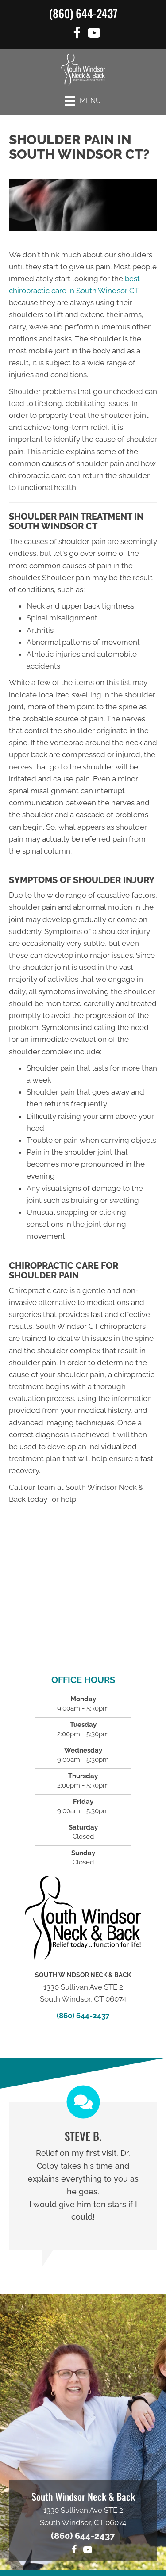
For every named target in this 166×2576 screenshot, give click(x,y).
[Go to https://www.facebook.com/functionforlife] (76, 34)
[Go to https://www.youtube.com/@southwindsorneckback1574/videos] (94, 34)
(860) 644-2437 (83, 13)
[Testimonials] (83, 2176)
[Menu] (82, 101)
